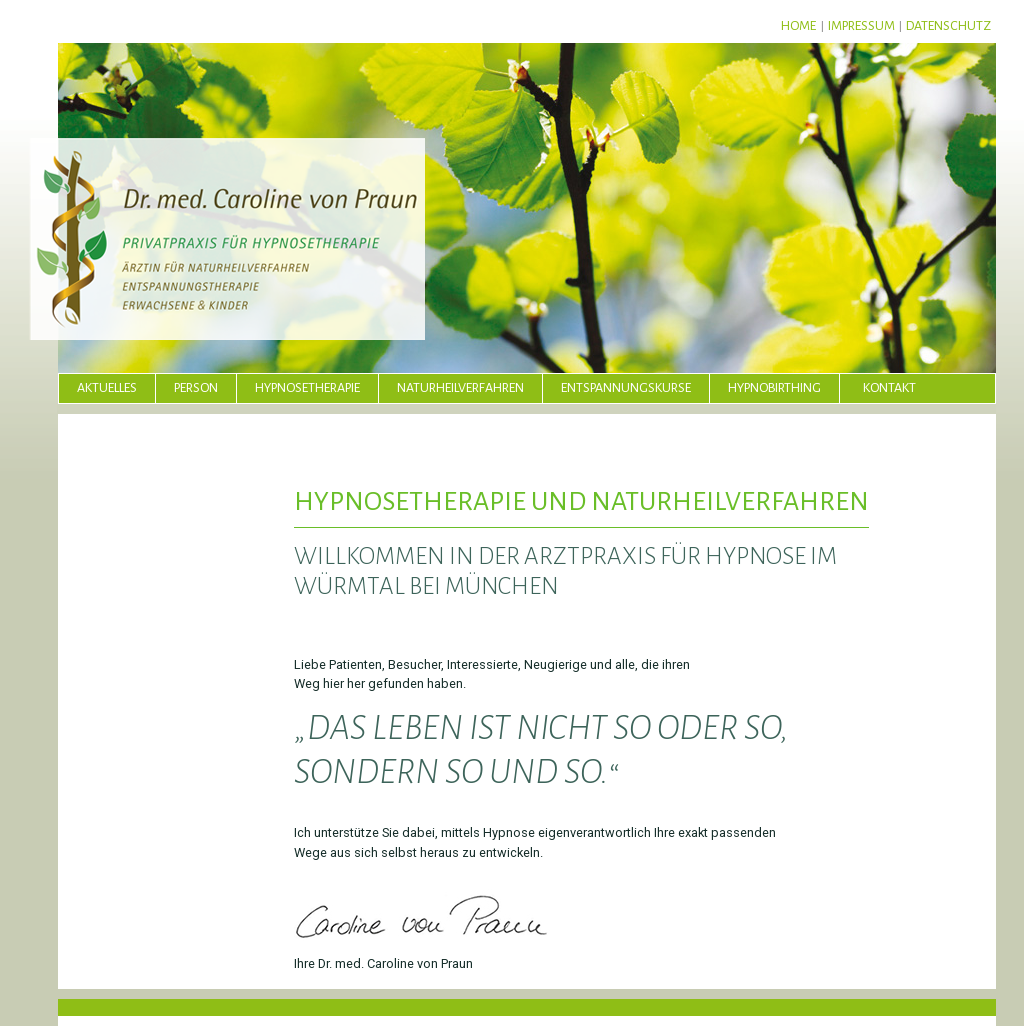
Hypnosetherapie (307, 388)
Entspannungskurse (626, 388)
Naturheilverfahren (460, 388)
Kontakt (889, 388)
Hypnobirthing (774, 388)
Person (196, 388)
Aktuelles (107, 388)
